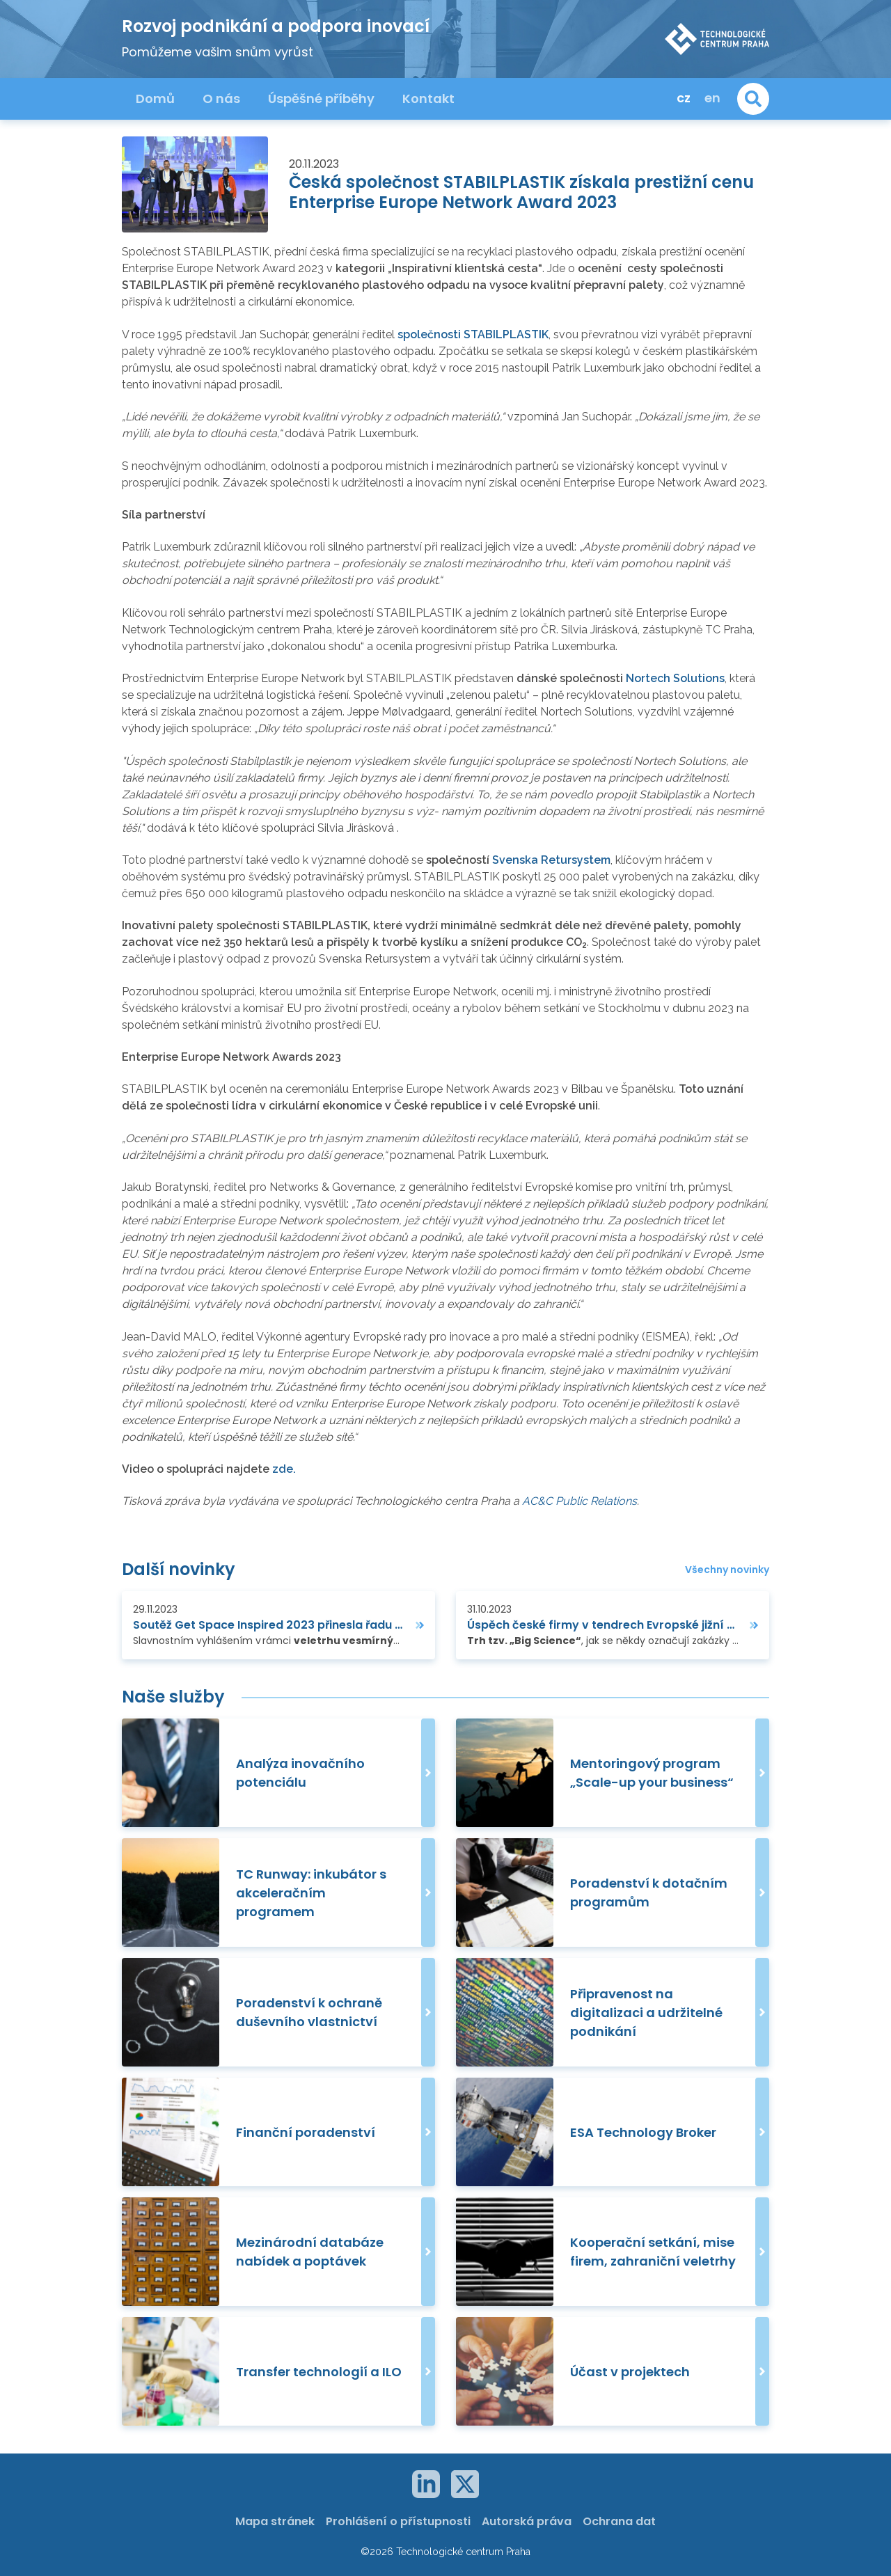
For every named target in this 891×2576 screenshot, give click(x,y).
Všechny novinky (727, 1570)
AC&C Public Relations (579, 1501)
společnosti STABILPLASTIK (473, 334)
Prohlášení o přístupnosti (398, 2521)
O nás (221, 98)
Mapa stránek (275, 2521)
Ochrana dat (619, 2521)
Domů (155, 98)
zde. (284, 1469)
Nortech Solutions (675, 678)
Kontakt (428, 98)
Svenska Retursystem (551, 860)
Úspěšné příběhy (321, 98)
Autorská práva (526, 2521)
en (712, 97)
